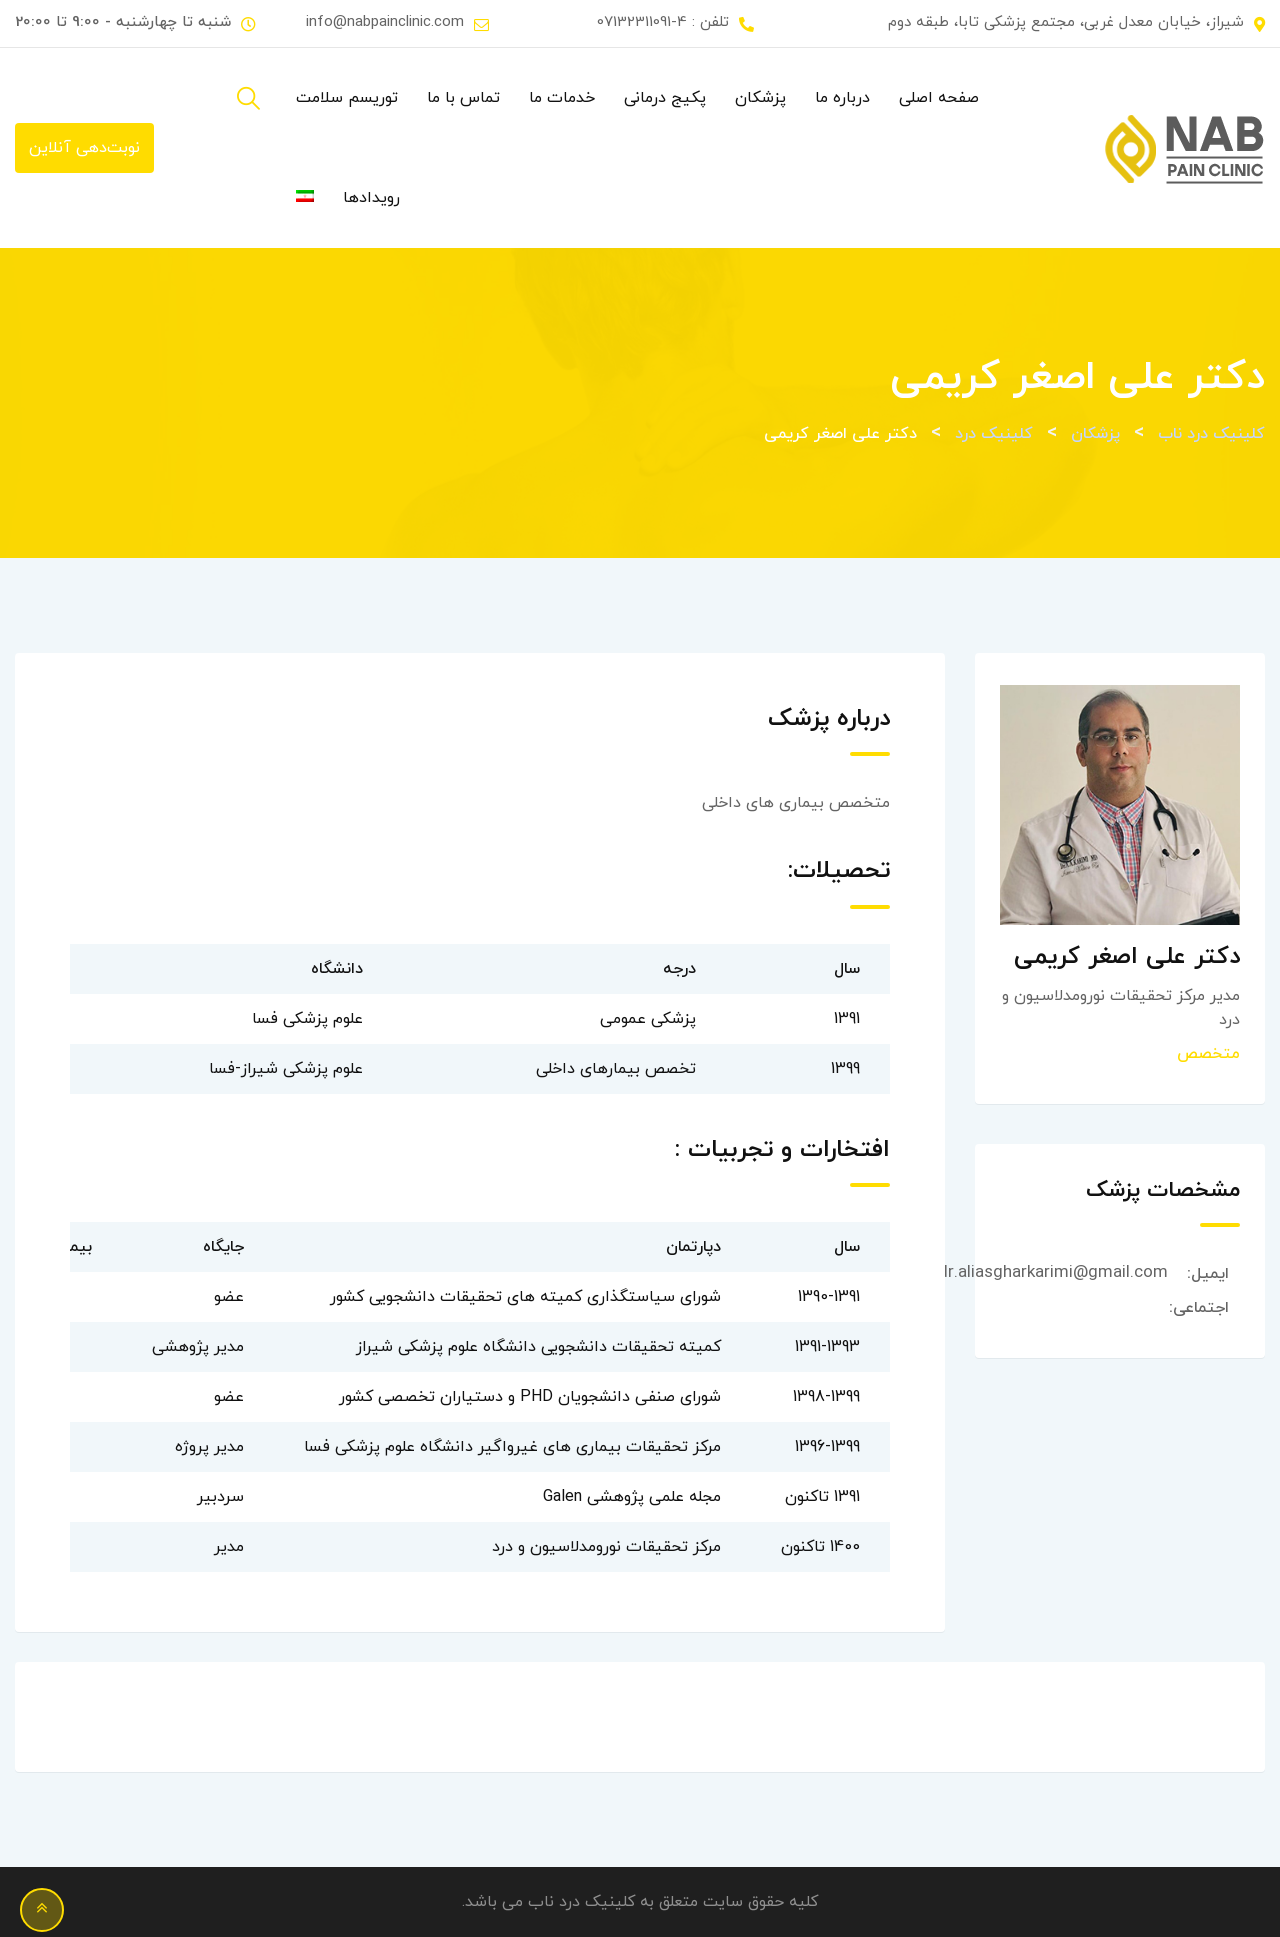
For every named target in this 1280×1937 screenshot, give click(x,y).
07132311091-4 (642, 22)
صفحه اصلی (939, 98)
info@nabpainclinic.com (385, 22)
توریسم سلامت (347, 98)
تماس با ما (463, 98)
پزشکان (760, 98)
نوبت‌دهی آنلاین (84, 148)
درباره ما (842, 98)
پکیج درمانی (665, 98)
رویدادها (371, 198)
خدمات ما (562, 98)
